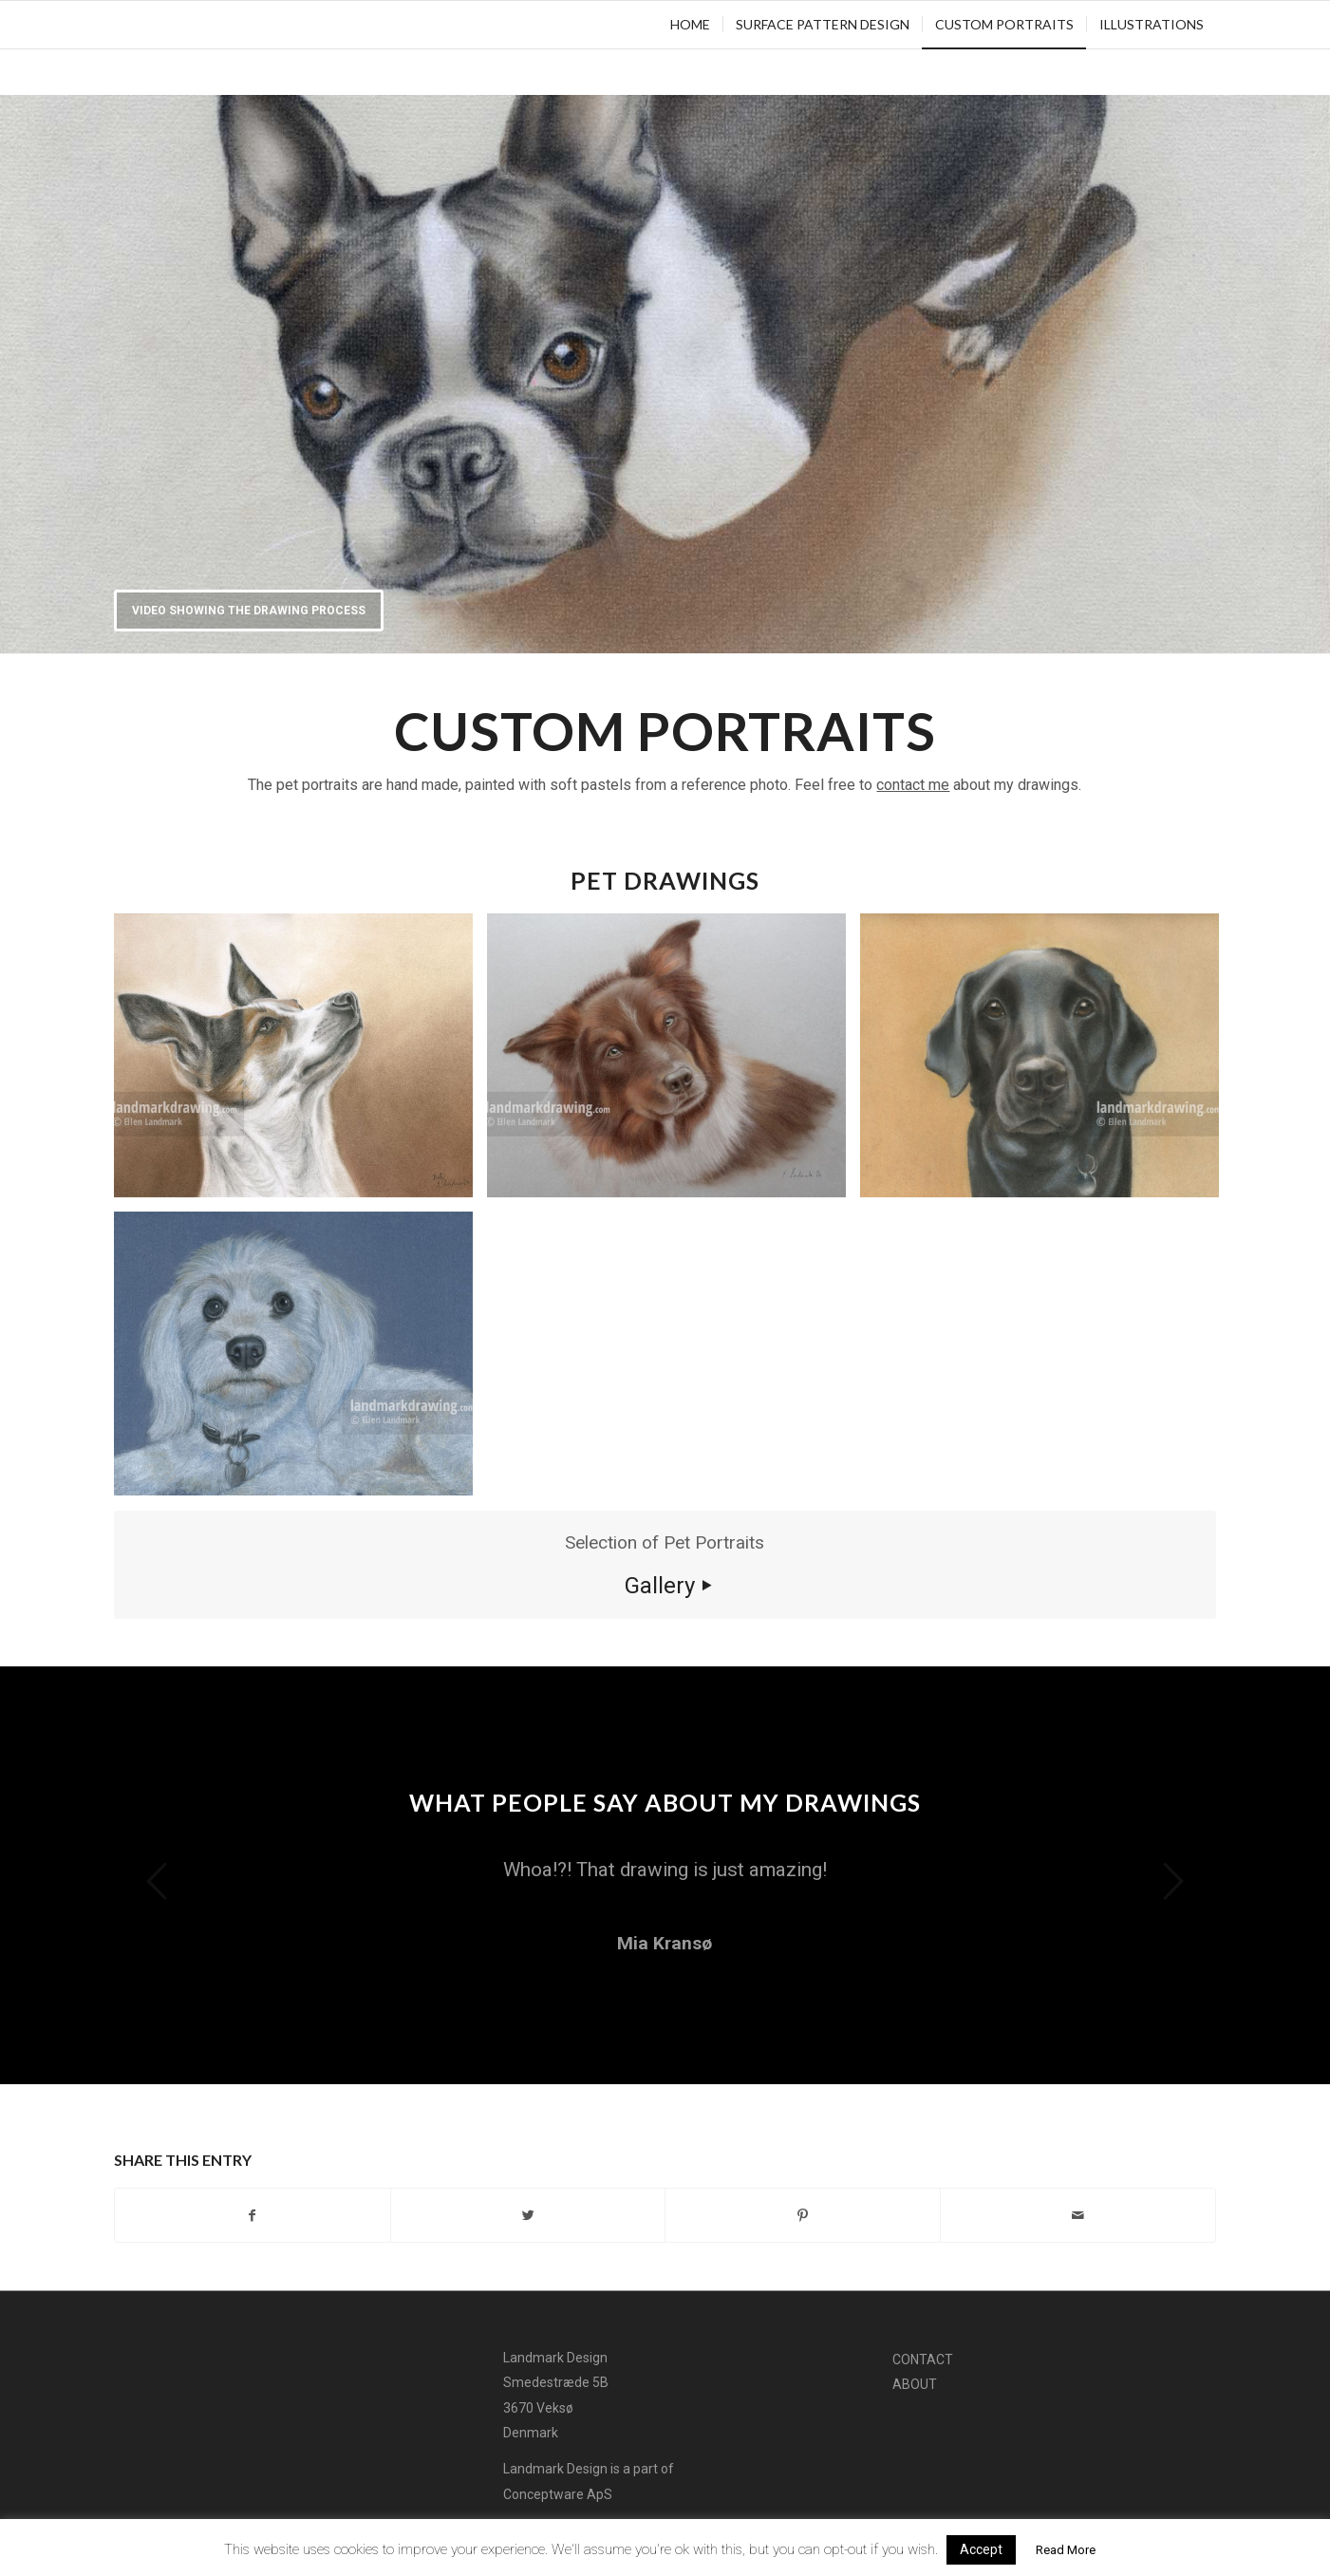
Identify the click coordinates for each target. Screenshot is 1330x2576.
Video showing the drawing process (248, 610)
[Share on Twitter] (528, 2215)
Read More (1066, 2550)
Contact (922, 2359)
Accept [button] (981, 2549)
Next (1173, 1880)
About (914, 2384)
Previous (156, 1880)
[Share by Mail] (1078, 2215)
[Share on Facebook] (252, 2215)
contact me (912, 785)
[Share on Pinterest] (802, 2215)
